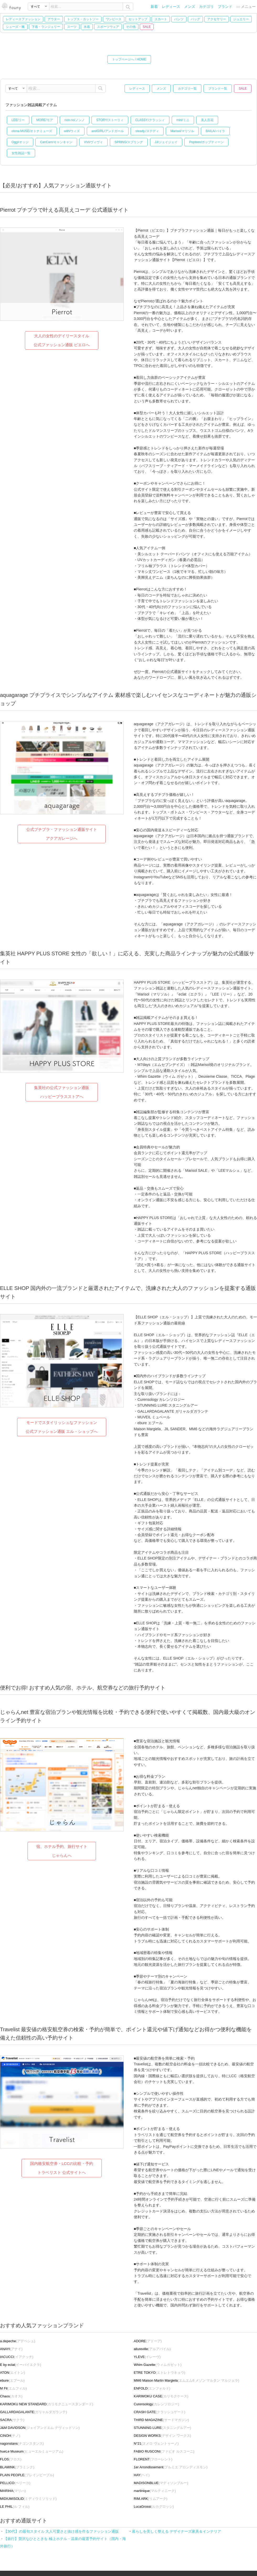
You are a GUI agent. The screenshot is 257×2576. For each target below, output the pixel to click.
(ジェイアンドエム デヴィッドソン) (40, 2428)
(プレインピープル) (27, 2475)
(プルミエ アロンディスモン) (170, 2467)
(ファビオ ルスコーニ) (164, 2451)
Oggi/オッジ (20, 142)
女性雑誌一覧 (21, 153)
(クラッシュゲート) (159, 2412)
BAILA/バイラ (215, 131)
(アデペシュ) (17, 2341)
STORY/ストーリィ (110, 120)
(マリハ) (13, 2491)
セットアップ (137, 19)
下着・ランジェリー (46, 27)
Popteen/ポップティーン (206, 142)
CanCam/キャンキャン (56, 142)
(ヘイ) (141, 2475)
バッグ (195, 19)
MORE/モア (44, 120)
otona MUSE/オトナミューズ (32, 131)
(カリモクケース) (161, 2396)
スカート (160, 19)
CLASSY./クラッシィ (150, 120)
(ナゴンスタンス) (22, 2443)
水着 (87, 27)
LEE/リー (18, 120)
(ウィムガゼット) (157, 2365)
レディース (171, 6)
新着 (154, 6)
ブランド (225, 6)
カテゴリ (206, 6)
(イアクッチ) (16, 2357)
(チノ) (10, 2436)
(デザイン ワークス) (162, 2436)
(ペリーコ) (15, 2483)
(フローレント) (153, 2459)
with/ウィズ (72, 131)
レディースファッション (23, 19)
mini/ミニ (182, 120)
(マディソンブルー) (161, 2483)
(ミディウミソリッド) (28, 2499)
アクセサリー (216, 19)
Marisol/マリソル (182, 131)
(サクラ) (12, 2420)
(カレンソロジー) (156, 2404)
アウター (53, 19)
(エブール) (12, 2380)
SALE (147, 27)
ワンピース (113, 19)
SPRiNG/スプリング (129, 142)
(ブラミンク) (17, 2467)
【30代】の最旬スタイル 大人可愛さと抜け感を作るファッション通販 (61, 2531)
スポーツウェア (108, 27)
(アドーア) (148, 2341)
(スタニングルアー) (162, 2428)
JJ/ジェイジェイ (166, 142)
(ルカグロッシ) (154, 2506)
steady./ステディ (147, 131)
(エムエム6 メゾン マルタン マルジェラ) (186, 2380)
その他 (131, 27)
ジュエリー (241, 19)
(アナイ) (11, 2349)
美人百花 (207, 120)
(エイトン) (12, 2373)
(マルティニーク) (155, 2491)
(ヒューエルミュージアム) (31, 2451)
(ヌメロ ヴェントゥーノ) (156, 2443)
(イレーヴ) (147, 2357)
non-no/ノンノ (75, 120)
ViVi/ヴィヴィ (93, 142)
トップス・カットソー (83, 19)
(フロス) (11, 2459)
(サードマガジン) (161, 2420)
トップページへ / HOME (129, 59)
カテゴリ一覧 (187, 88)
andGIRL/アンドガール (108, 131)
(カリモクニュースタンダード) (46, 2404)
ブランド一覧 (217, 88)
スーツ (72, 27)
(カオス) (11, 2396)
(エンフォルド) (152, 2388)
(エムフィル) (13, 2388)
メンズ (189, 6)
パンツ (179, 19)
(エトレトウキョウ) (159, 2373)
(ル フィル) (15, 2506)
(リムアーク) (150, 2499)
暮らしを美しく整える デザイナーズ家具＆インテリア (176, 2531)
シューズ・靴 (15, 27)
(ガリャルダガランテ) (33, 2412)
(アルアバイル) (152, 2349)
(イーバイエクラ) (20, 2365)
